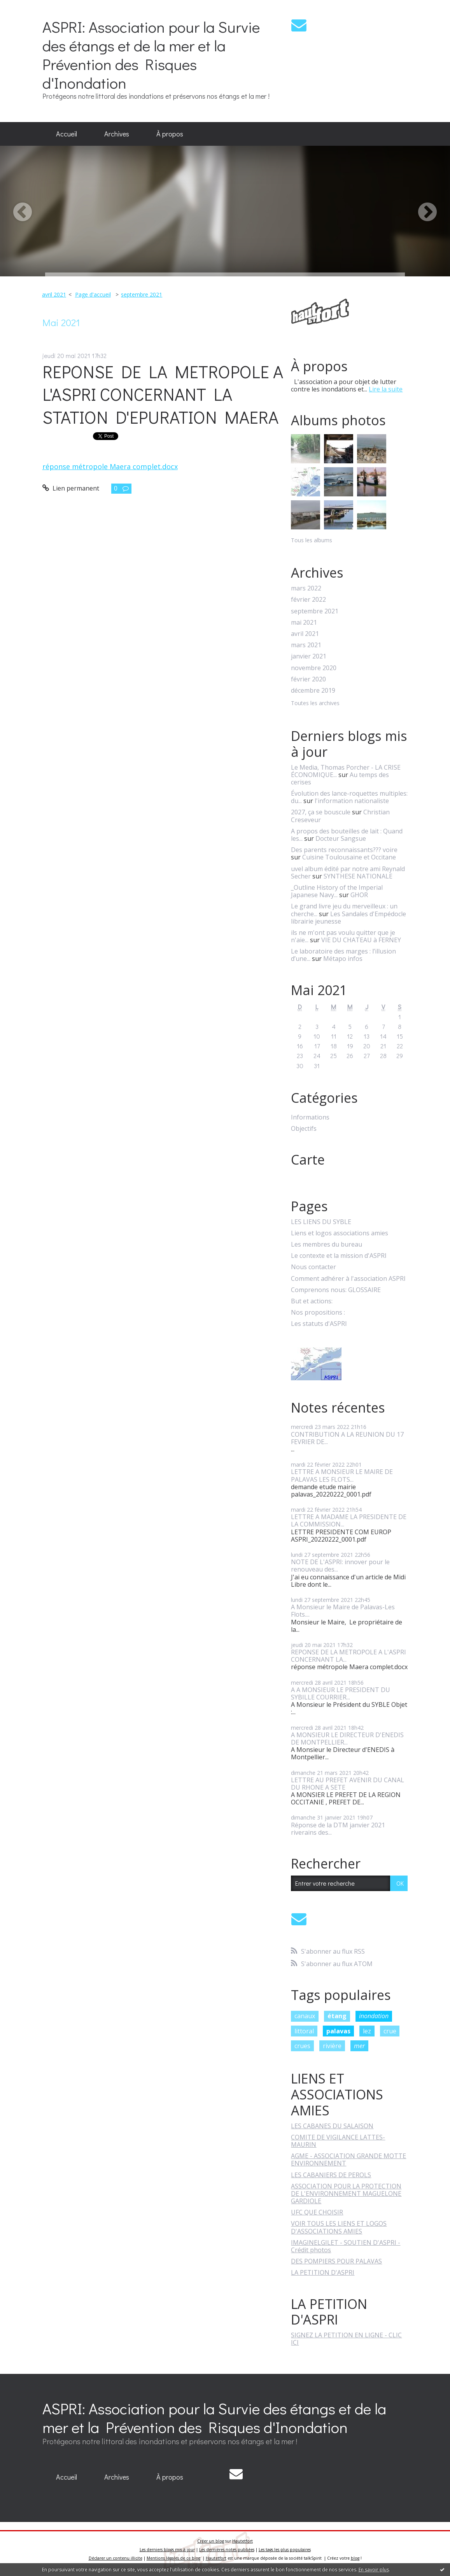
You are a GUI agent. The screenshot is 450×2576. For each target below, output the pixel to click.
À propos (169, 133)
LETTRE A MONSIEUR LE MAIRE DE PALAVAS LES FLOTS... (342, 1475)
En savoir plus (374, 2569)
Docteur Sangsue (340, 838)
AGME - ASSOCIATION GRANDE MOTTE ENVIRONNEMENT (348, 2159)
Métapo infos (342, 958)
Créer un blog (210, 2541)
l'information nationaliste (352, 800)
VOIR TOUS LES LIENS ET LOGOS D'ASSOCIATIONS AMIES (339, 2227)
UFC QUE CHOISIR (317, 2212)
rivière (332, 2046)
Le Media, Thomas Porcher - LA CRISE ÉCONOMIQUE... (346, 771)
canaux (304, 2016)
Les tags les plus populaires (285, 2549)
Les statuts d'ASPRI (319, 1323)
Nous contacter (313, 1267)
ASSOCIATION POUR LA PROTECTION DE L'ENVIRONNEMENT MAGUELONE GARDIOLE (346, 2193)
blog (355, 2558)
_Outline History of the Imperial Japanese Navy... (337, 891)
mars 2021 (306, 645)
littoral (304, 2031)
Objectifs (304, 1128)
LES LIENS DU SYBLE (321, 1222)
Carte (308, 1159)
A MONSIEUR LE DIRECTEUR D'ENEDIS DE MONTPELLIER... (347, 1738)
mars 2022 (306, 588)
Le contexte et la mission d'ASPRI (339, 1255)
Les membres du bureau (326, 1244)
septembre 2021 (141, 294)
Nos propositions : (318, 1312)
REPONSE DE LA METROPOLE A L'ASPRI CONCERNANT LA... (348, 1656)
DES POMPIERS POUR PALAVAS (336, 2261)
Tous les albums (311, 540)
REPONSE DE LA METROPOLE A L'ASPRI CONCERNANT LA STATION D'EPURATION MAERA (162, 394)
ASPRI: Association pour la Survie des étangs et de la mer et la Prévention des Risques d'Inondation (151, 54)
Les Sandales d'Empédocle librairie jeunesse (348, 918)
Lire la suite (386, 389)
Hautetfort (242, 2541)
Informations (310, 1117)
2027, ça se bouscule (320, 812)
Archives (116, 133)
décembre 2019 (313, 690)
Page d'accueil (93, 294)
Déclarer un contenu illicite (115, 2558)
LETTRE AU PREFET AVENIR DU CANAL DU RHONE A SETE (347, 1784)
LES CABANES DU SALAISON (332, 2126)
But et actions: (312, 1301)
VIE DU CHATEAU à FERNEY (361, 940)
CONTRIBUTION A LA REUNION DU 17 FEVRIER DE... (347, 1438)
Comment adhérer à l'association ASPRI (348, 1278)
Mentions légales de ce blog (173, 2558)
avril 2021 (54, 294)
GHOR (359, 895)
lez (367, 2031)
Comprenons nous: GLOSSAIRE (336, 1290)
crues (302, 2046)
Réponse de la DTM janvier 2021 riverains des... (338, 1829)
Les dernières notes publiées (226, 2549)
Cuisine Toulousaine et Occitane (349, 857)
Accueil (66, 133)
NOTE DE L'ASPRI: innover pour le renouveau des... (340, 1566)
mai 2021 (304, 622)
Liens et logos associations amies (339, 1233)
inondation (374, 2016)
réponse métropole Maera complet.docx (110, 466)
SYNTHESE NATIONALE (358, 876)
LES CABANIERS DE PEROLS (331, 2175)
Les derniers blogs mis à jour (167, 2549)
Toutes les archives (315, 703)
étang (337, 2016)
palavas (338, 2031)
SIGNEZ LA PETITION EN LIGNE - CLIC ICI (346, 2339)
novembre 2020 (313, 668)
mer (359, 2046)
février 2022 (308, 599)
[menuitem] (66, 134)
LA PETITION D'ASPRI (322, 2272)
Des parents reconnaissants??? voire (344, 849)
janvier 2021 (308, 656)
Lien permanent (71, 488)
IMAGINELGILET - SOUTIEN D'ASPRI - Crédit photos (345, 2246)
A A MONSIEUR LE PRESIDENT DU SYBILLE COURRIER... (340, 1693)
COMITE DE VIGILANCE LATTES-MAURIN (338, 2141)
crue (389, 2031)
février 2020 (308, 679)
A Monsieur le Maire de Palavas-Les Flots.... (343, 1611)
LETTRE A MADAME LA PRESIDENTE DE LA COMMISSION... (348, 1520)
